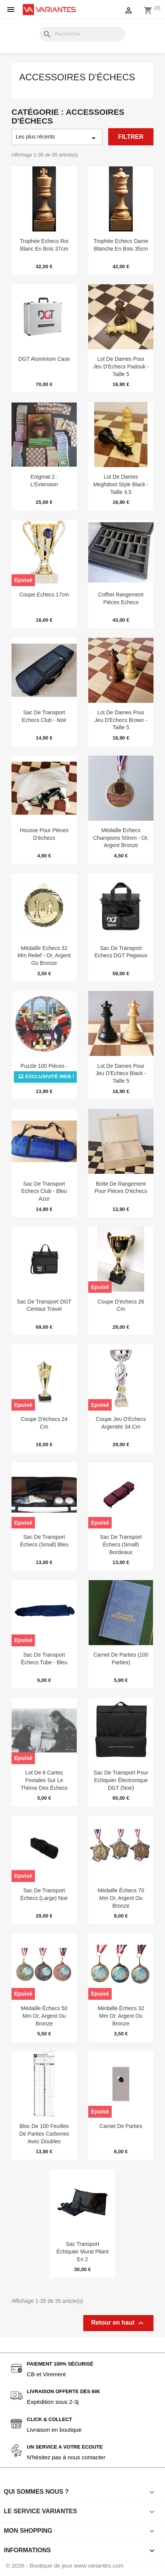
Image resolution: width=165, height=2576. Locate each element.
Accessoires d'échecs (77, 77)
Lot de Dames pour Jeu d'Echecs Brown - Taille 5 (120, 720)
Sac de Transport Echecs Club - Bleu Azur (44, 1191)
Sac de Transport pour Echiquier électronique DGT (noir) (121, 1780)
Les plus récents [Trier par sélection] (57, 138)
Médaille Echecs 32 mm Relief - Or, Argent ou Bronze (44, 955)
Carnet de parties (120, 2126)
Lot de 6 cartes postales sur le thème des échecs (44, 1780)
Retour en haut (118, 2323)
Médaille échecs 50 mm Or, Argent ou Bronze (44, 2016)
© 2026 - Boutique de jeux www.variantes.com (65, 2565)
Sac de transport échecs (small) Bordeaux (121, 1544)
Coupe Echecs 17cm (44, 594)
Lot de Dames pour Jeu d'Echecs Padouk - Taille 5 (120, 366)
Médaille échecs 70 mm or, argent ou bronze (120, 1898)
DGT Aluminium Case (44, 359)
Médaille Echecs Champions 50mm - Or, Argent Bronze (121, 838)
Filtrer (131, 137)
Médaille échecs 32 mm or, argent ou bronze (120, 2016)
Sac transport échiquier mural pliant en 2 (82, 2251)
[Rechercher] (82, 34)
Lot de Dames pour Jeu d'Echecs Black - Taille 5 (121, 1073)
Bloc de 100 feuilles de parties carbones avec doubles (44, 2133)
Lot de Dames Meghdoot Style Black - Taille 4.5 (120, 484)
